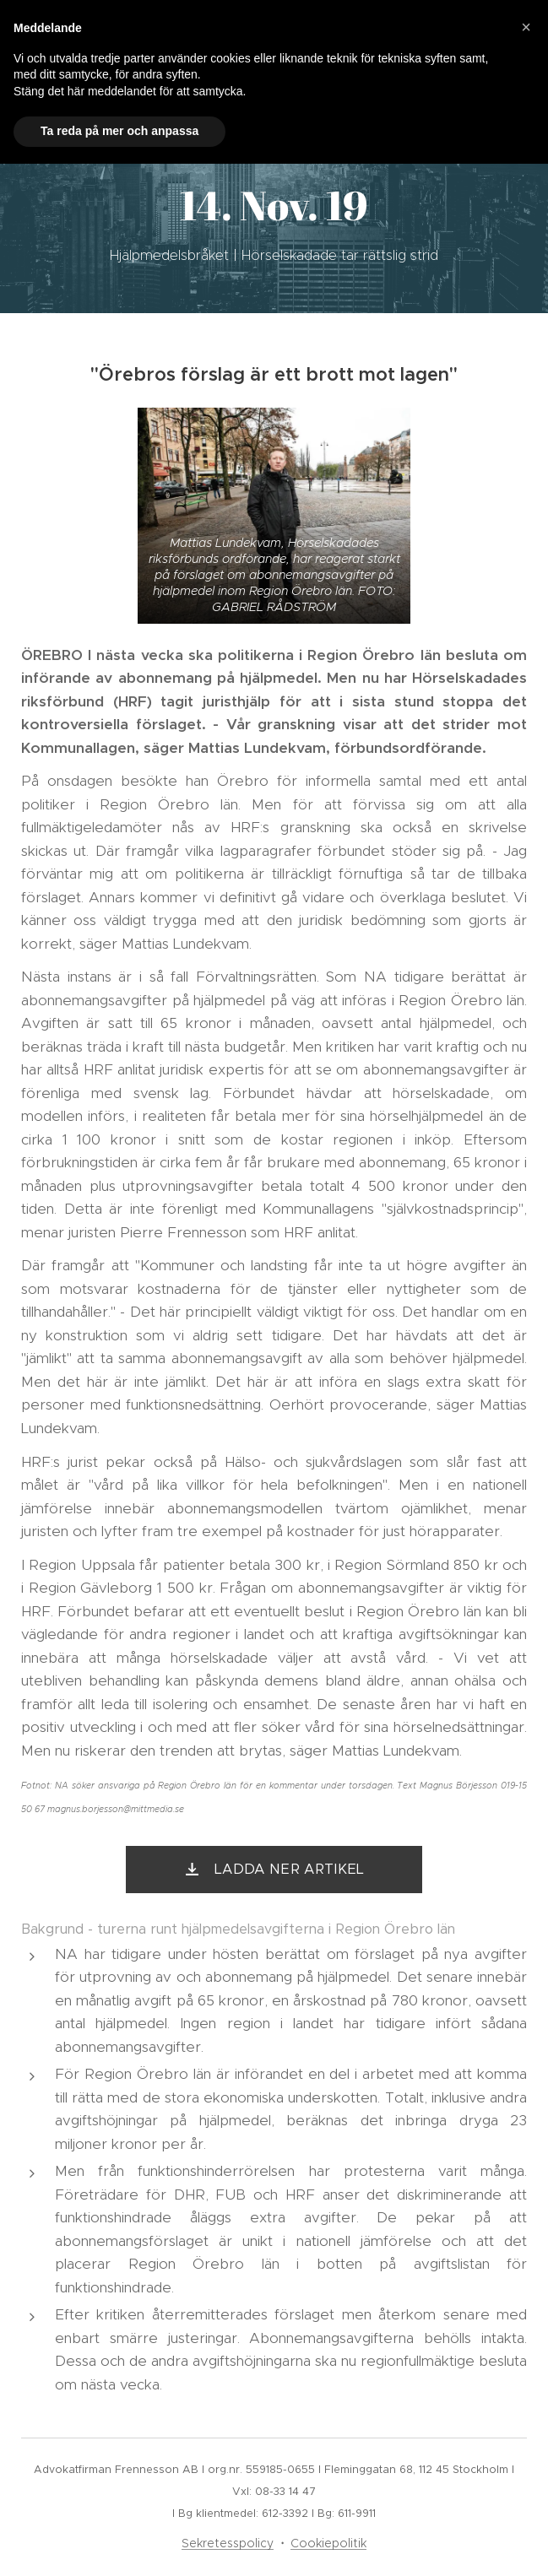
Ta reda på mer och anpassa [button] (119, 131)
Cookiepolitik (328, 2543)
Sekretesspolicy (228, 2543)
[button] (526, 27)
